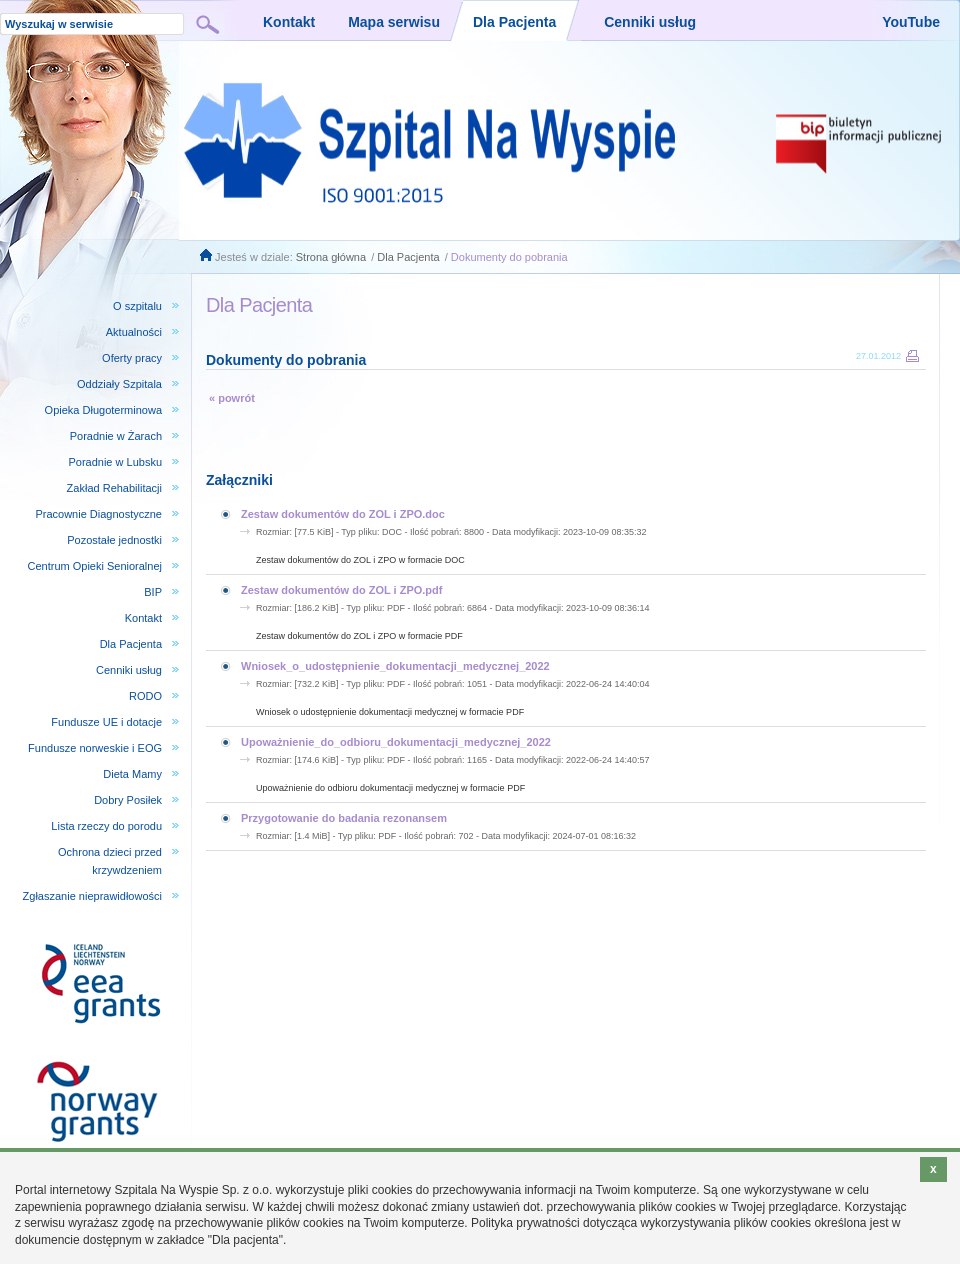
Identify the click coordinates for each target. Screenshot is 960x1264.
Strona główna (331, 257)
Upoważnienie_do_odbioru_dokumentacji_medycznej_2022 (396, 742)
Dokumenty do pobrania (509, 257)
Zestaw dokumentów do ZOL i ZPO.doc (343, 514)
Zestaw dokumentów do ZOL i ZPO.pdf (341, 590)
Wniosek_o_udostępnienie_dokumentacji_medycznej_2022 (395, 666)
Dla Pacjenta (408, 257)
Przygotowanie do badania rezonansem (344, 818)
